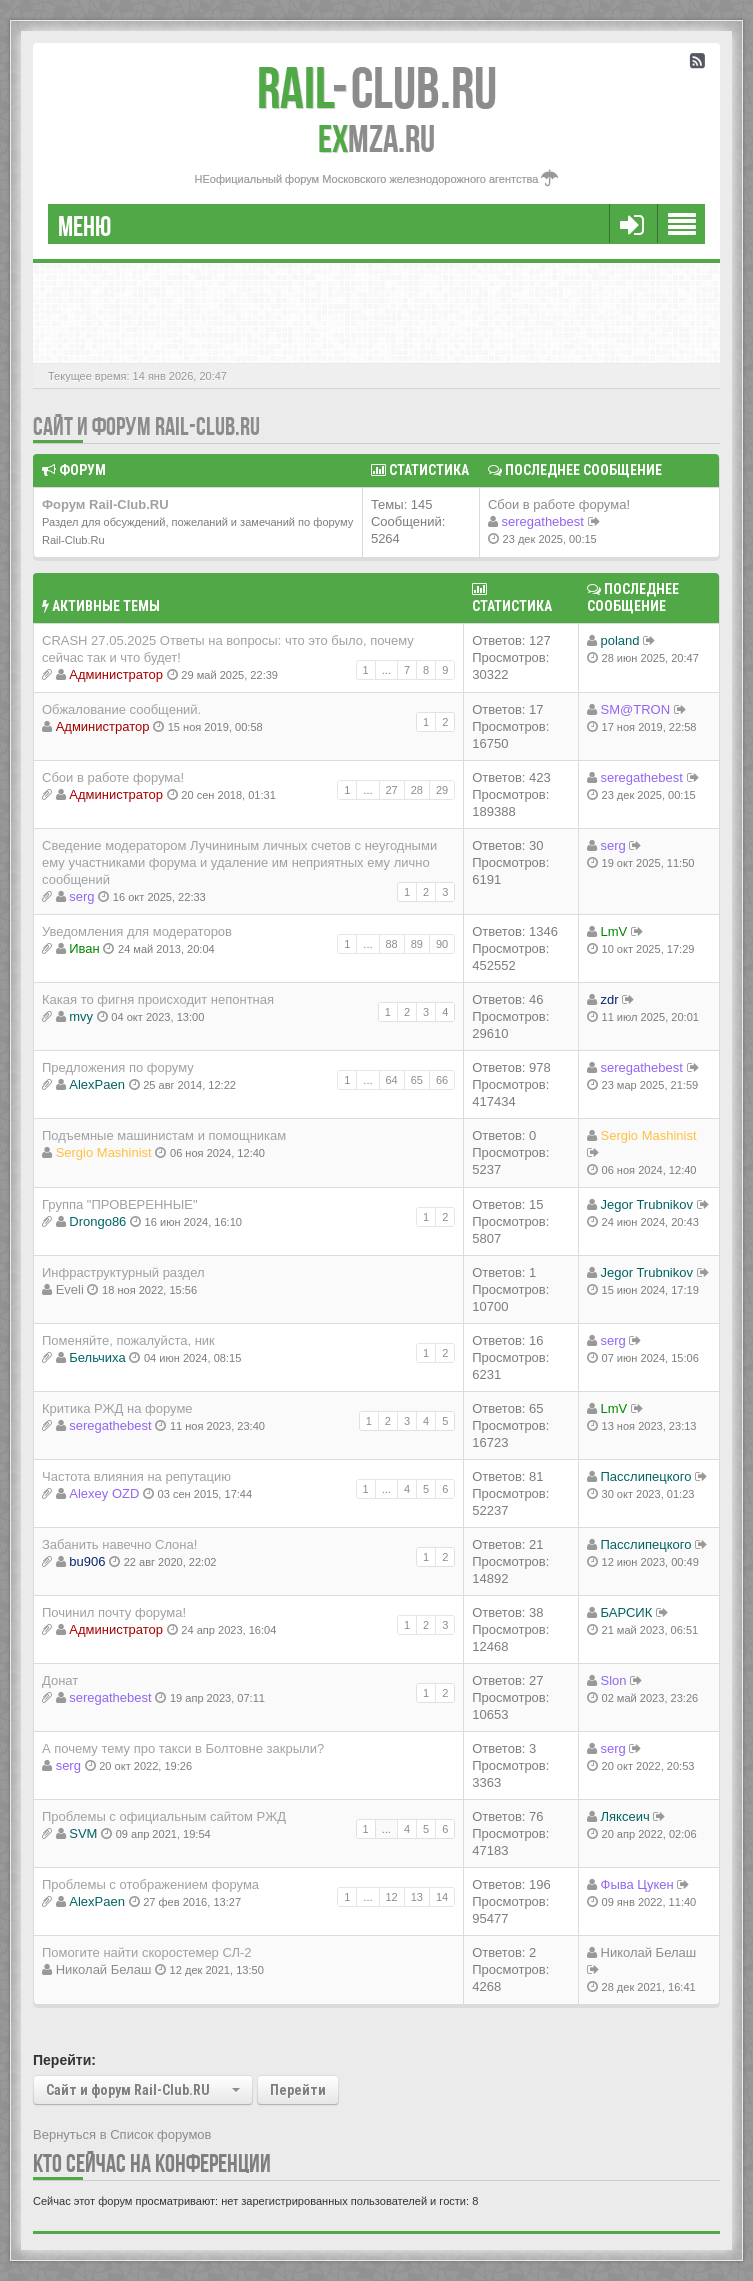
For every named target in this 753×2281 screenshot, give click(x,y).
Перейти (298, 2090)
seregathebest (543, 521)
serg (81, 896)
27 (392, 790)
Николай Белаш (104, 1969)
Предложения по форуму (118, 1067)
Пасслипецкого (646, 1476)
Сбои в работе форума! (559, 504)
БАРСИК (627, 1612)
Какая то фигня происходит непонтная (158, 999)
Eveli (70, 1289)
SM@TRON (636, 709)
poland (620, 640)
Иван (84, 948)
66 (442, 1080)
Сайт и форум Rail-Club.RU (146, 426)
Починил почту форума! (114, 1612)
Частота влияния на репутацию (136, 1476)
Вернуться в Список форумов (122, 2134)
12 (392, 1897)
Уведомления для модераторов (137, 931)
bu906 (87, 1561)
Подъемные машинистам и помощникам (164, 1135)
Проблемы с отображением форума (150, 1884)
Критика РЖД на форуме (117, 1408)
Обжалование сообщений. (121, 709)
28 (417, 790)
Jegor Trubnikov (647, 1204)
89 (417, 944)
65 (417, 1080)
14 (442, 1897)
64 (392, 1080)
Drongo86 (97, 1221)
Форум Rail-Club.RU (105, 504)
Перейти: (64, 2060)
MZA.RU (376, 139)
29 (442, 790)
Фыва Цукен (637, 1884)
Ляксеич (625, 1816)
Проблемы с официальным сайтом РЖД (164, 1816)
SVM (83, 1833)
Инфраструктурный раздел (123, 1272)
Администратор (116, 674)
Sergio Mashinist (104, 1152)
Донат (60, 1680)
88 (392, 944)
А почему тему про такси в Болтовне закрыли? (183, 1748)
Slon (614, 1680)
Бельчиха (97, 1357)
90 (442, 944)
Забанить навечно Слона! (119, 1544)
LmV (614, 931)
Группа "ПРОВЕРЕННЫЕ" (120, 1204)
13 (417, 1897)
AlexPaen (97, 1084)
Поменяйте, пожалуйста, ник (128, 1340)
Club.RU (377, 88)
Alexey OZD (104, 1493)
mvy (81, 1016)
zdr (610, 999)
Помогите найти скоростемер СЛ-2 (147, 1952)
